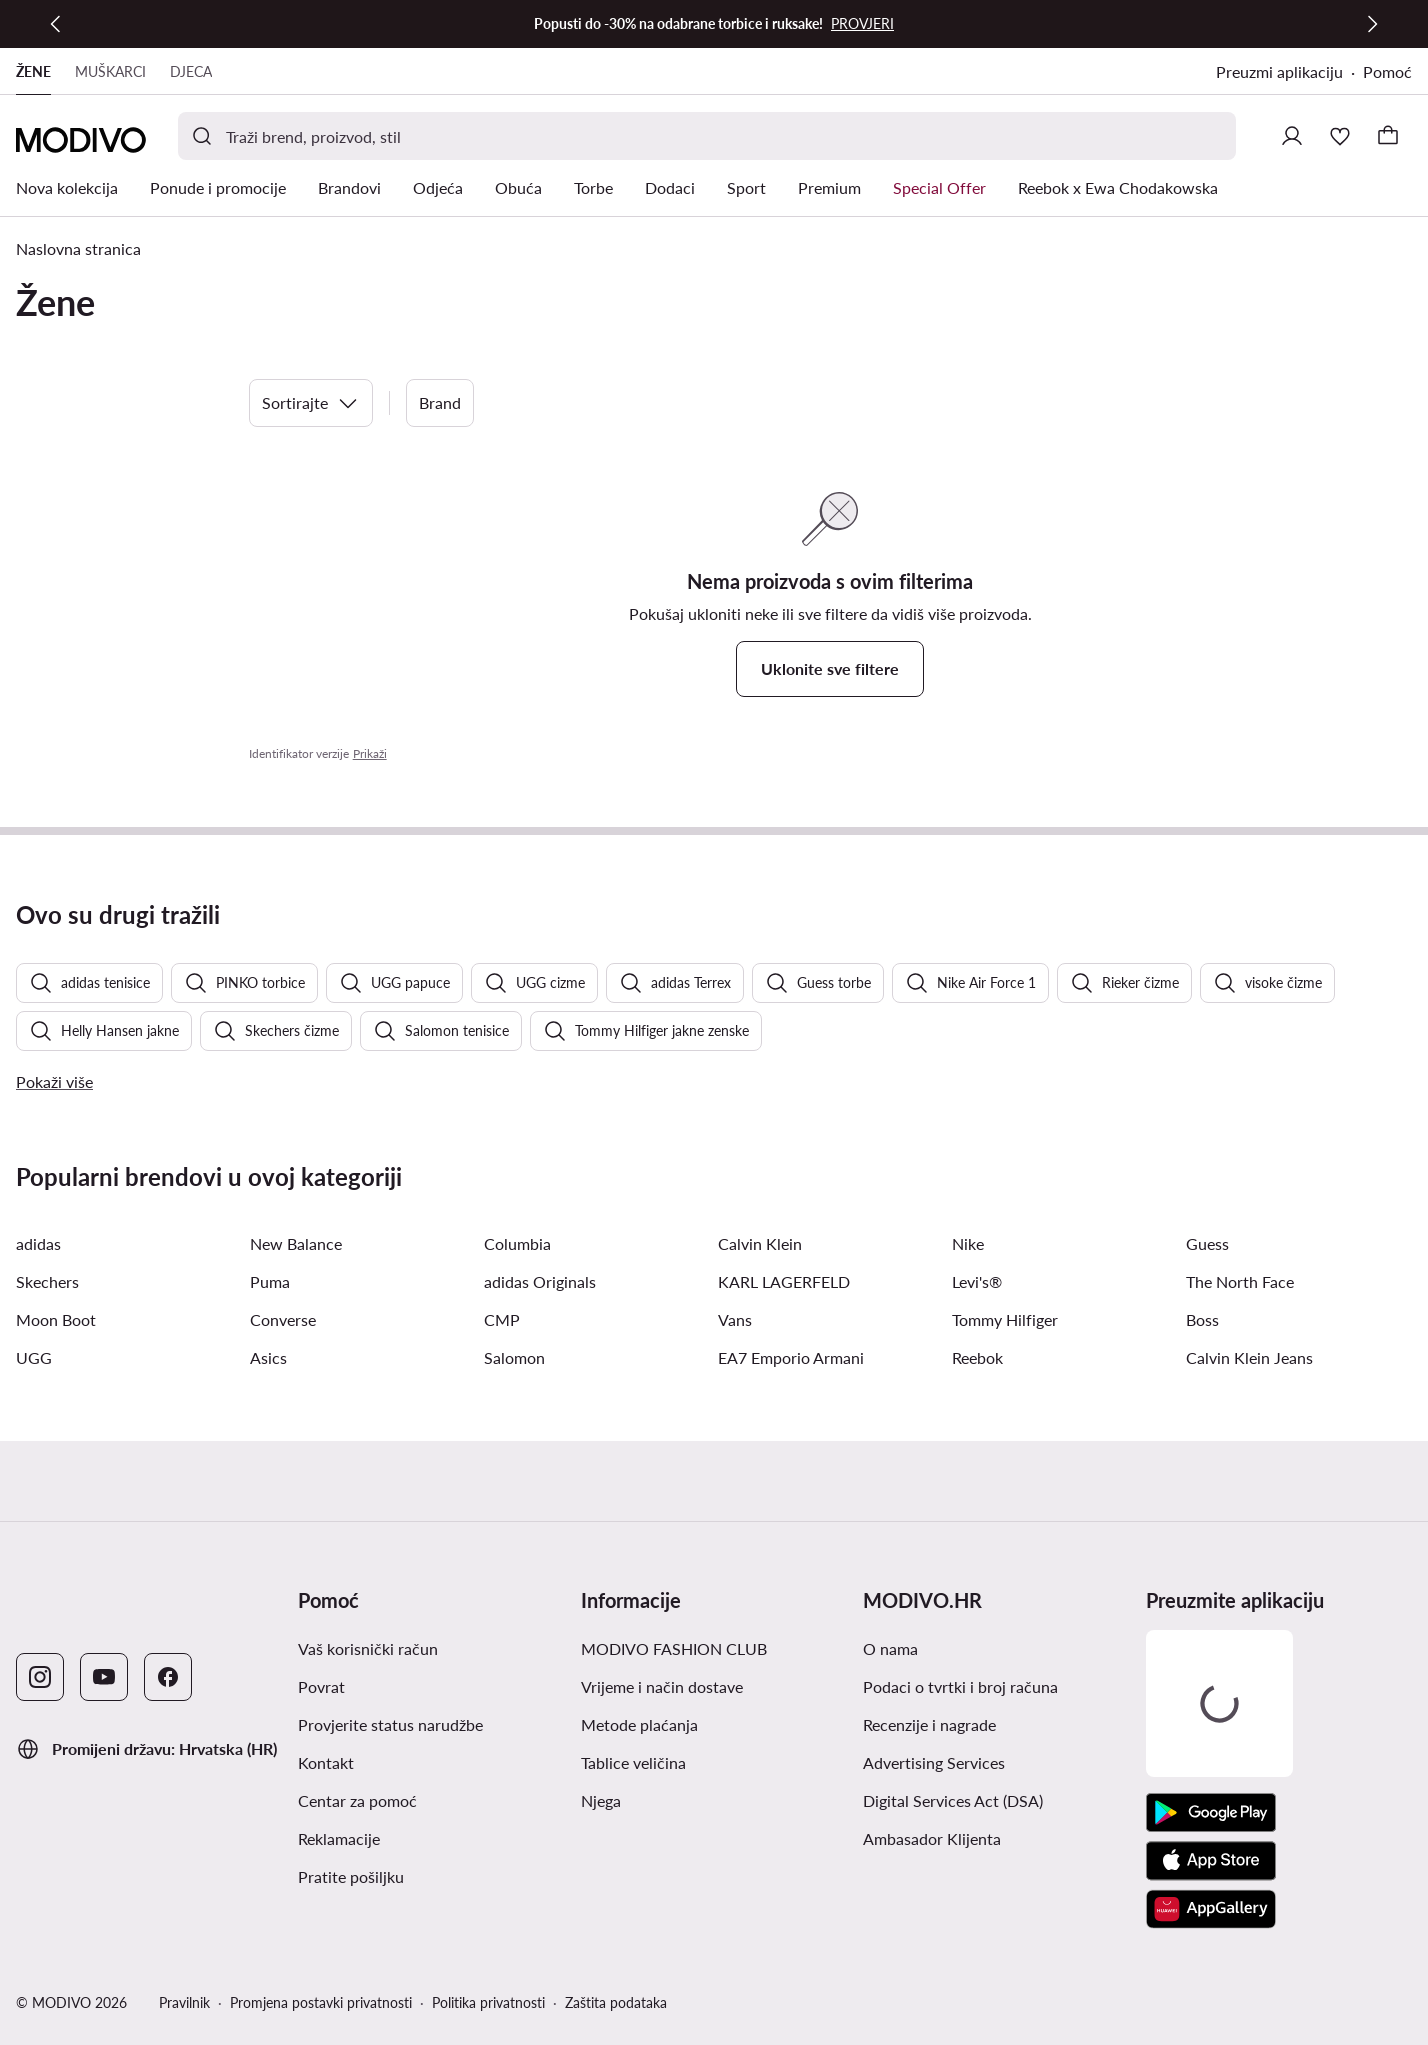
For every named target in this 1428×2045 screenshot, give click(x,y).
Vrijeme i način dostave (662, 1686)
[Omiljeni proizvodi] (1340, 136)
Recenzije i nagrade (929, 1724)
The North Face (1240, 1281)
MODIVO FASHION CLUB (674, 1648)
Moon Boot (56, 1319)
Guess (1207, 1243)
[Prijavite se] (1292, 136)
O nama (890, 1648)
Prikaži (370, 753)
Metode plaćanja (639, 1724)
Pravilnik (184, 2002)
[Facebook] (168, 1677)
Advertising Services (934, 1762)
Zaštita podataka (616, 2002)
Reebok (977, 1357)
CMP (502, 1319)
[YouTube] (104, 1677)
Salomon (514, 1357)
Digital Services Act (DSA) (953, 1800)
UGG (34, 1357)
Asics (268, 1357)
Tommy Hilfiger (1005, 1319)
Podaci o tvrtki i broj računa (960, 1686)
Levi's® (977, 1281)
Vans (735, 1319)
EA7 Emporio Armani (791, 1357)
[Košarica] (1388, 136)
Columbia (517, 1243)
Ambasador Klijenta (932, 1838)
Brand (440, 402)
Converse (283, 1319)
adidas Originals (540, 1281)
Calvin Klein (760, 1243)
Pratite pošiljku (351, 1876)
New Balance (296, 1243)
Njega (601, 1800)
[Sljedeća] (1372, 24)
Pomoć (1387, 71)
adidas (38, 1243)
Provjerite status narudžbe (390, 1724)
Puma (270, 1281)
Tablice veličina (633, 1762)
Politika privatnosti (488, 2002)
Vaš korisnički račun (368, 1648)
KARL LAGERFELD (784, 1281)
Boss (1202, 1319)
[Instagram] (40, 1677)
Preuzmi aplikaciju (1279, 71)
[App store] (1211, 1861)
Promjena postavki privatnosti (321, 2002)
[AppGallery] (1211, 1909)
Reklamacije (339, 1838)
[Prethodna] (56, 24)
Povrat (321, 1686)
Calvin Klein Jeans (1249, 1357)
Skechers (47, 1281)
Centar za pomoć (357, 1800)
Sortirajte (311, 403)
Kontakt (326, 1762)
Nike (968, 1243)
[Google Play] (1211, 1813)
